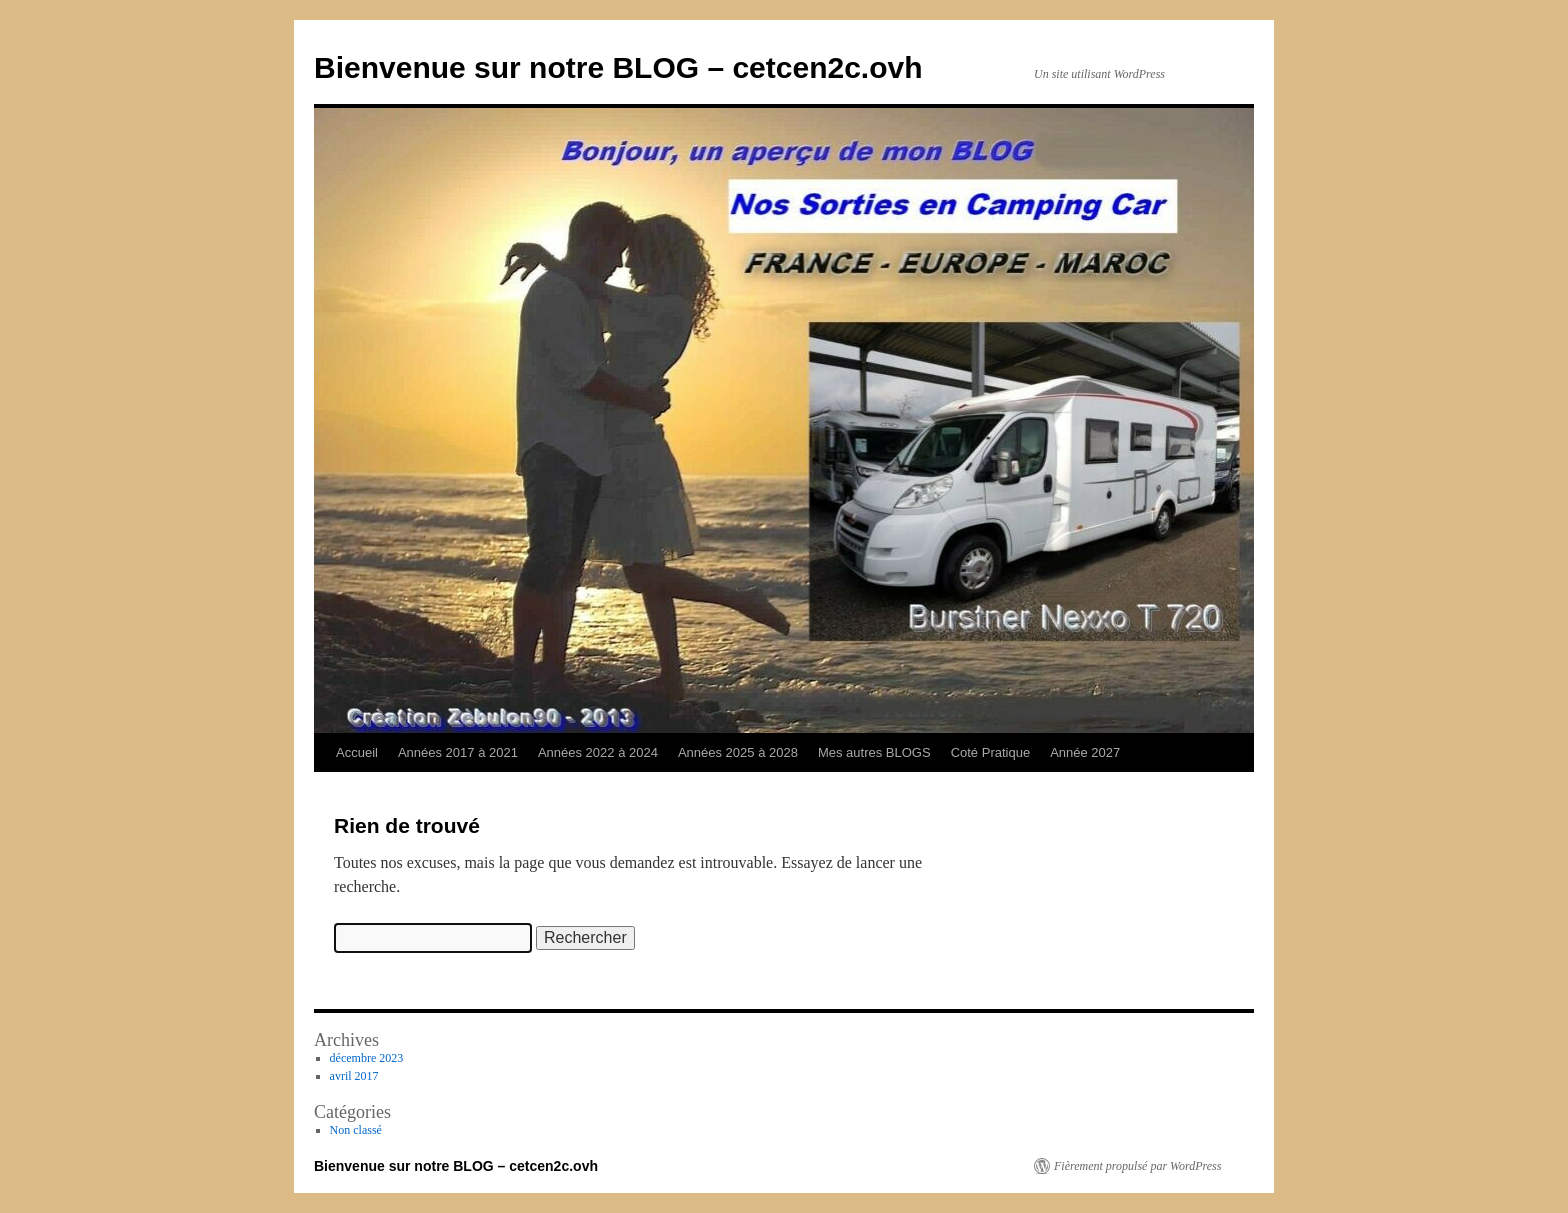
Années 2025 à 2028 (738, 752)
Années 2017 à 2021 (458, 752)
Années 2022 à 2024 (598, 752)
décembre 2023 (367, 1058)
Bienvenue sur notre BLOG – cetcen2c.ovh (618, 67)
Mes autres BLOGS (874, 752)
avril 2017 (354, 1076)
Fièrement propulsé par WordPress (1137, 1166)
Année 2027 (1085, 752)
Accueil (357, 752)
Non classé (356, 1130)
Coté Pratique (991, 752)
